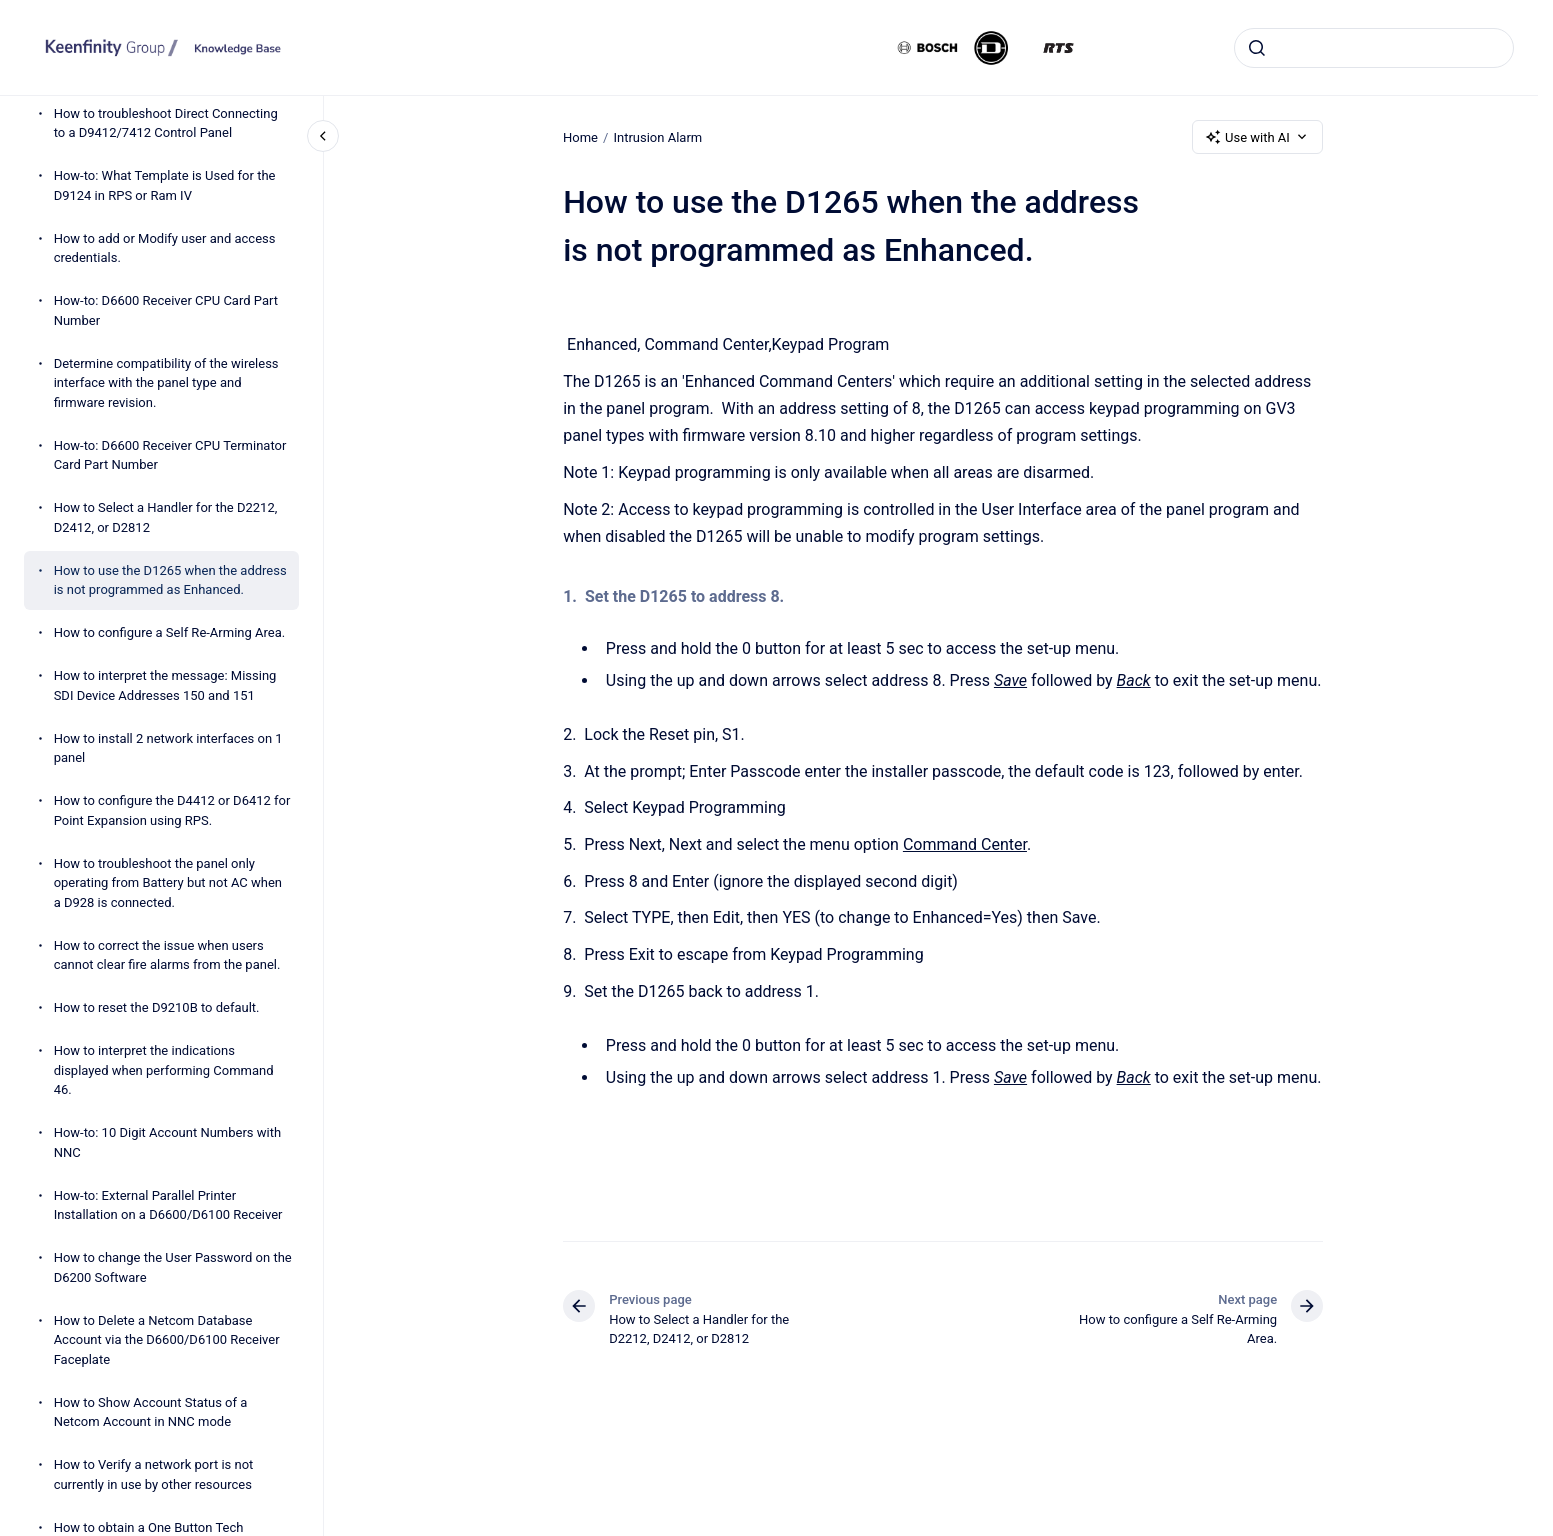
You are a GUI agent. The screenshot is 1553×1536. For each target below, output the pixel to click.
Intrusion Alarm (657, 136)
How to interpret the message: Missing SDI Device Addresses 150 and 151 (165, 685)
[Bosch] (928, 48)
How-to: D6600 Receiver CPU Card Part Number (166, 310)
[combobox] (1374, 48)
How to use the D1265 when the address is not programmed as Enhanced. (170, 580)
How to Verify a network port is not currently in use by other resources (154, 1474)
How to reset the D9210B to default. (157, 1007)
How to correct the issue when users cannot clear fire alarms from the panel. (167, 955)
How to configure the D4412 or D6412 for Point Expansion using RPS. (172, 810)
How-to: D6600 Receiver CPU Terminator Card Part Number (170, 455)
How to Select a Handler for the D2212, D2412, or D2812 (166, 517)
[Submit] (1257, 48)
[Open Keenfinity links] (1506, 112)
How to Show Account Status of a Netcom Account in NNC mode (151, 1412)
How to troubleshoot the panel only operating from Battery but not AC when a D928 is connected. (168, 883)
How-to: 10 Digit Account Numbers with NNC (167, 1142)
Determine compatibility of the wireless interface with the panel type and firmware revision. (166, 383)
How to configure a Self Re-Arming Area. (170, 632)
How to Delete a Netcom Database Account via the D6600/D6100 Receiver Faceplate (167, 1340)
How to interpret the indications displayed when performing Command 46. (164, 1070)
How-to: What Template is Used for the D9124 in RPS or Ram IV (165, 185)
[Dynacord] (991, 48)
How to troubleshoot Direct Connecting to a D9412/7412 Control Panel (166, 123)
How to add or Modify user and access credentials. (165, 248)
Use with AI (1257, 137)
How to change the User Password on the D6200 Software (173, 1267)
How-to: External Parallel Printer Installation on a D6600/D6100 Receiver (168, 1205)
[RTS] (1059, 48)
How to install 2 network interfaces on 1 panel (168, 748)
